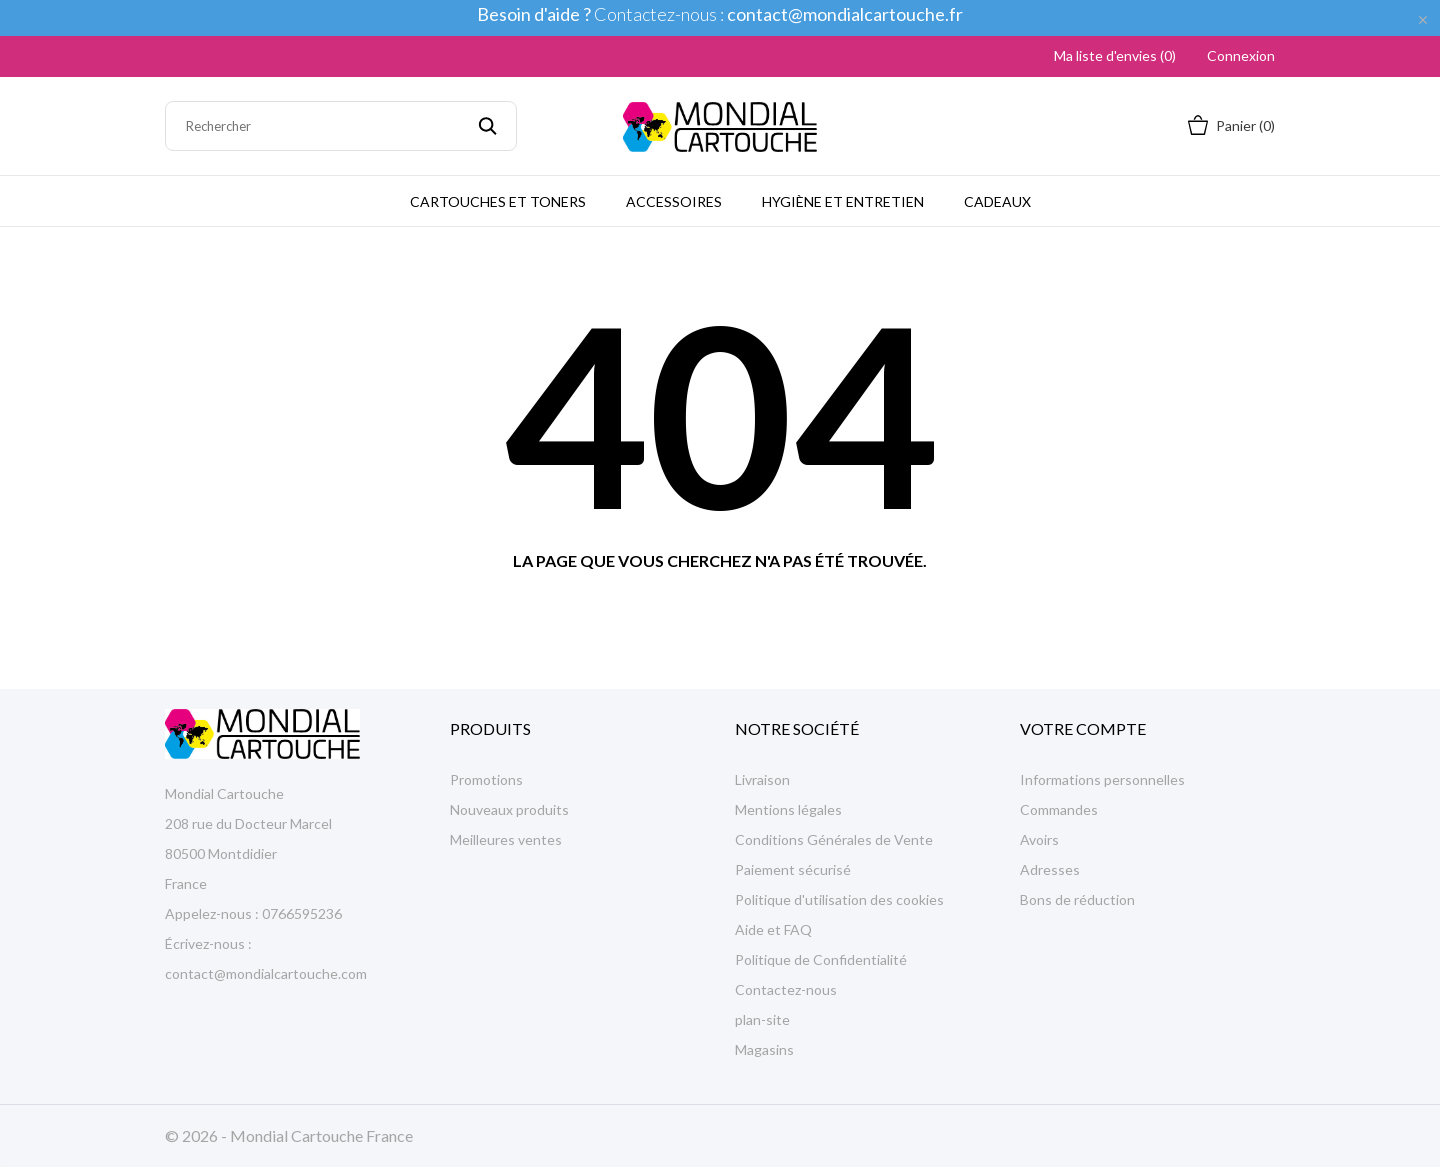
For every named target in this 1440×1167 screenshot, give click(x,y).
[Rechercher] (341, 126)
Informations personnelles (1102, 779)
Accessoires (674, 201)
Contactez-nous (786, 989)
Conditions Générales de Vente (834, 839)
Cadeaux (997, 201)
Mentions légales (788, 809)
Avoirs (1039, 839)
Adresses (1050, 869)
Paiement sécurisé (793, 869)
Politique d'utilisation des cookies (839, 899)
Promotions (486, 779)
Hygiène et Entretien (843, 201)
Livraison (762, 779)
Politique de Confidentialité (821, 959)
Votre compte (1083, 728)
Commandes (1059, 809)
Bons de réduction (1077, 899)
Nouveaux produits (509, 809)
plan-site (762, 1019)
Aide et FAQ (773, 929)
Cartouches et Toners (498, 201)
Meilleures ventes (506, 839)
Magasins (764, 1049)
